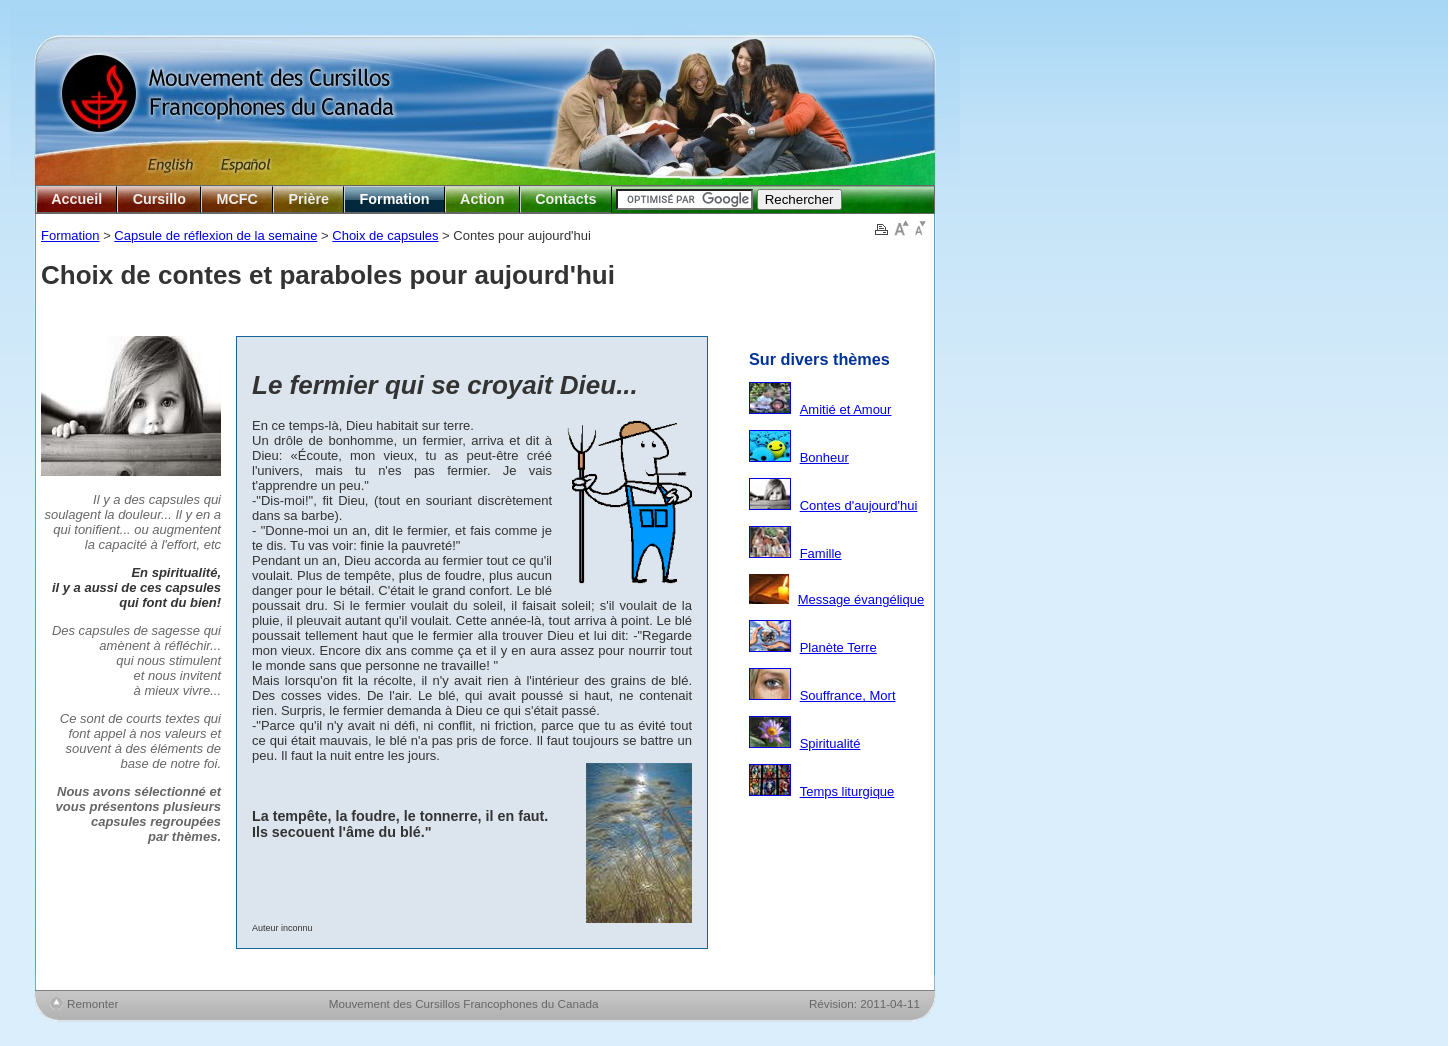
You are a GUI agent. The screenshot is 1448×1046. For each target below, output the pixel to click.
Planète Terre (838, 647)
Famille (821, 553)
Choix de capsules (385, 235)
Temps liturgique (847, 791)
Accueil (76, 199)
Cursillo (159, 199)
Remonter (92, 1003)
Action (482, 199)
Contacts (565, 199)
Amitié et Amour (846, 409)
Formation (395, 199)
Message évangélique (861, 599)
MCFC (237, 199)
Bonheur (824, 457)
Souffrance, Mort (848, 695)
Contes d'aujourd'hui (859, 505)
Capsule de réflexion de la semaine (215, 235)
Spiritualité (830, 743)
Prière (308, 199)
